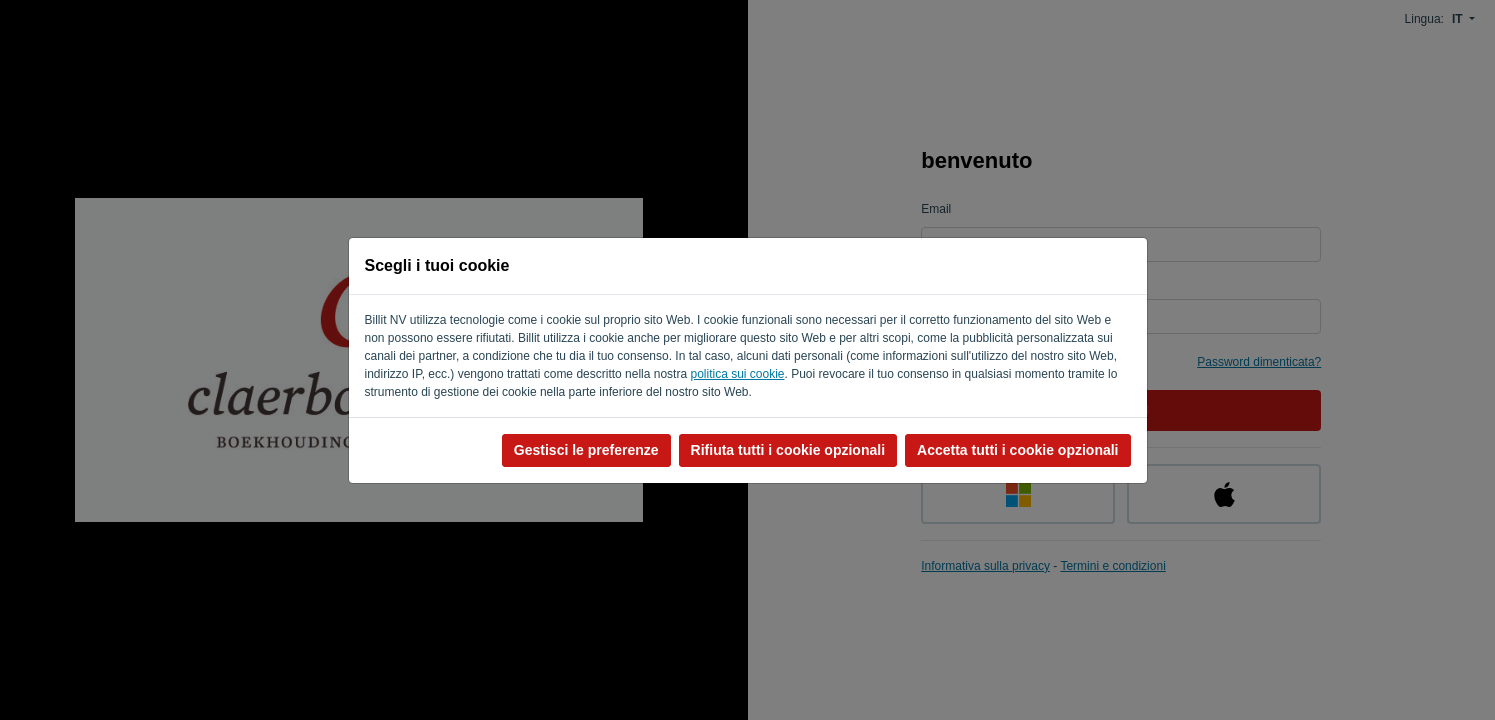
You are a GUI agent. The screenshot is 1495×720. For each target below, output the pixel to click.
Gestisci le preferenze (586, 450)
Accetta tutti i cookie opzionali (1017, 450)
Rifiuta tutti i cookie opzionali (788, 450)
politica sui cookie (737, 374)
